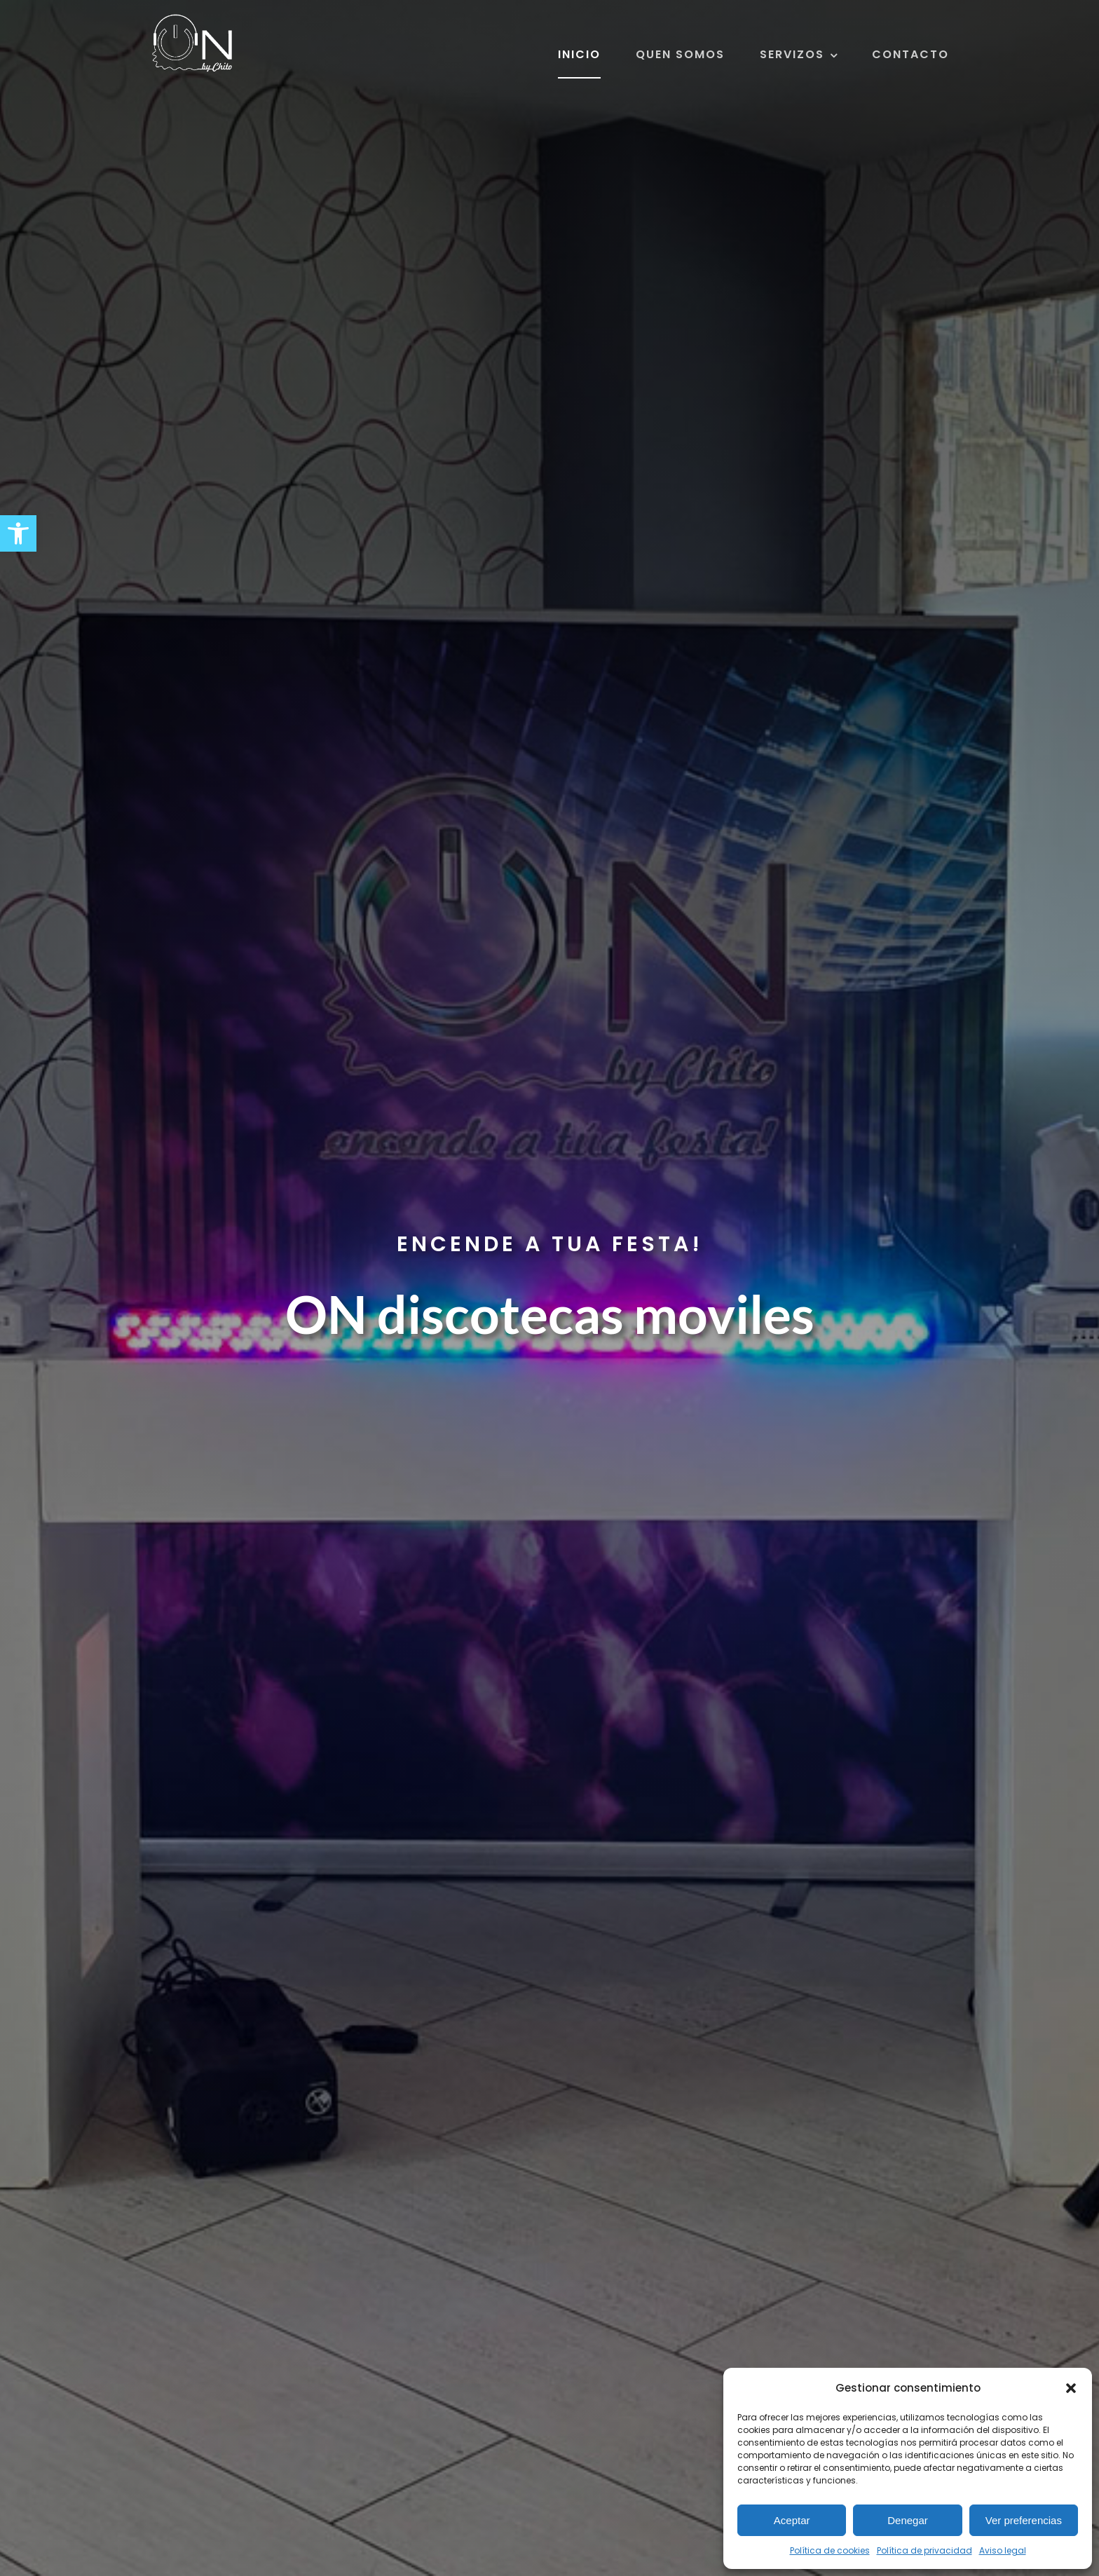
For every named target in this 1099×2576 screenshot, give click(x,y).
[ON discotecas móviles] (192, 20)
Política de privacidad (924, 2550)
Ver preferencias (1023, 2520)
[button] (18, 533)
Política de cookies (830, 2550)
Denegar (907, 2520)
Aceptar (792, 2520)
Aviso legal (1002, 2550)
